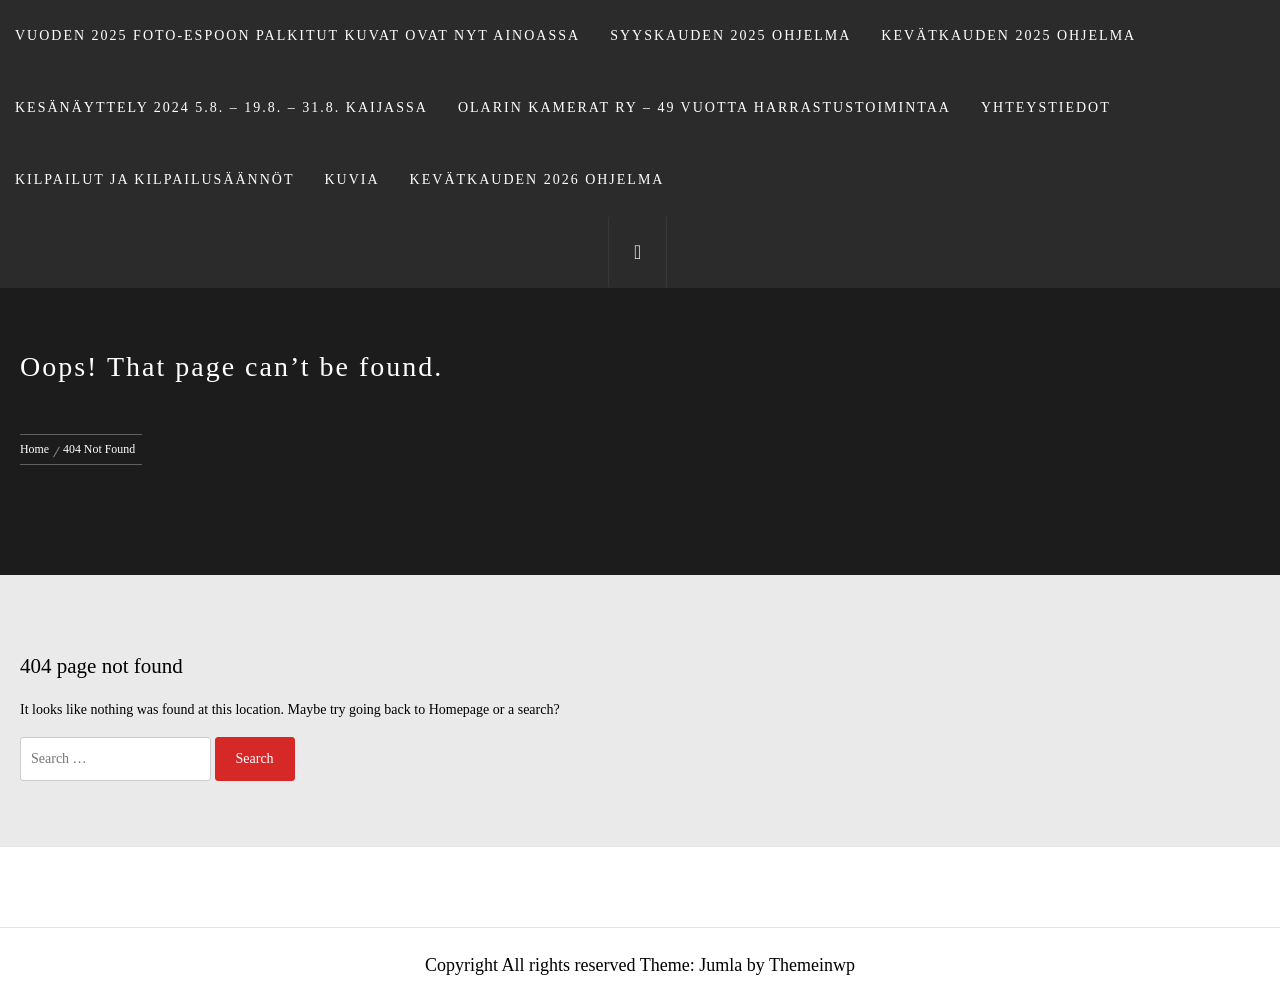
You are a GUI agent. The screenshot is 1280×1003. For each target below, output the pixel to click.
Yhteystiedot (1046, 107)
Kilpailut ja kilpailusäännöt (155, 179)
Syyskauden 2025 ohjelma (730, 35)
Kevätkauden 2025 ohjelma (1008, 35)
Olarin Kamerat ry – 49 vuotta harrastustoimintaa (704, 107)
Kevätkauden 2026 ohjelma (537, 179)
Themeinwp (812, 965)
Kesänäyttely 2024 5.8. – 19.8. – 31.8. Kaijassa (221, 107)
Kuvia (352, 179)
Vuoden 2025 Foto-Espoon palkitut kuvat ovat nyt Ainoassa (297, 35)
